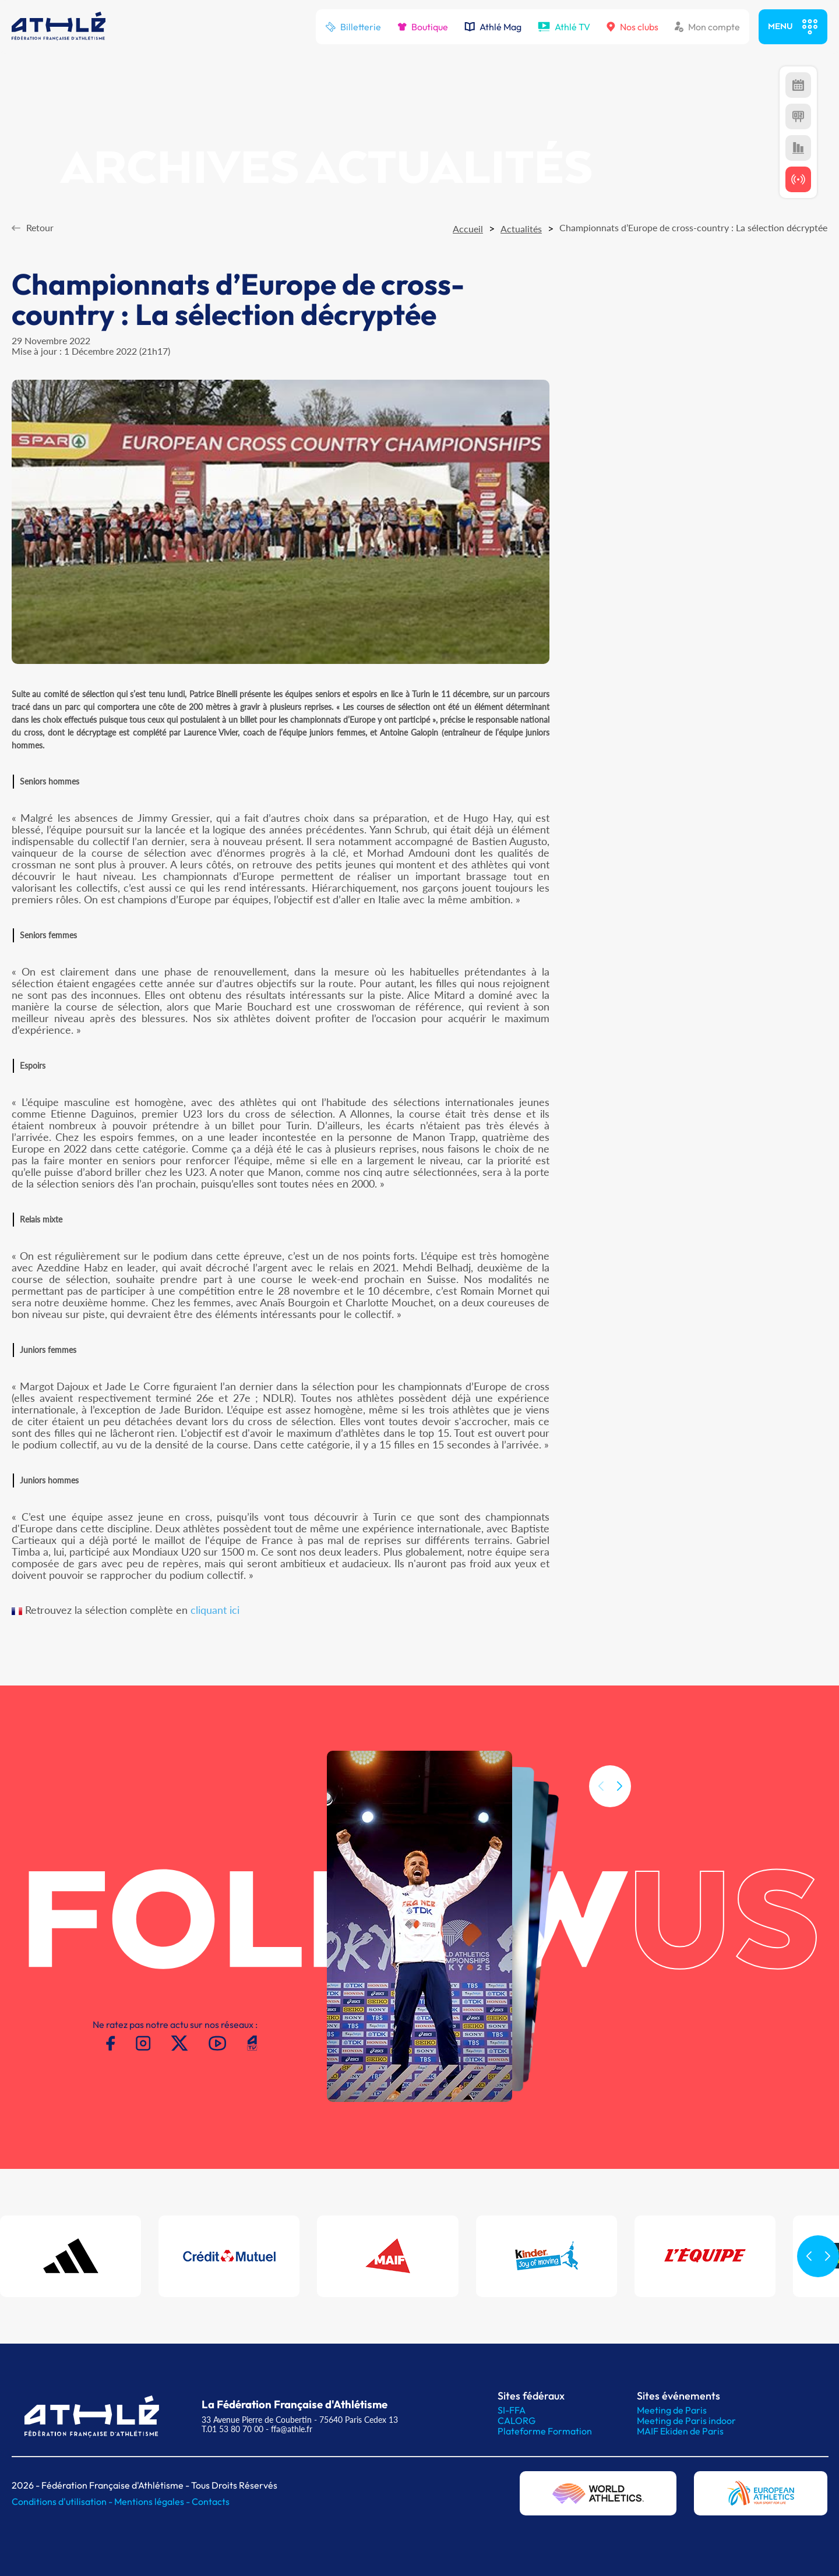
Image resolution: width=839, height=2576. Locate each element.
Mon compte (707, 27)
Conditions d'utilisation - (63, 2501)
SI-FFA (512, 2410)
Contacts (211, 2501)
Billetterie (353, 27)
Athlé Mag (492, 27)
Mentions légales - (153, 2501)
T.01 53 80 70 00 (232, 2429)
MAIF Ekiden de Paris (680, 2431)
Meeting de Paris (672, 2410)
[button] (619, 1841)
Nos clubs (632, 27)
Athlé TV (564, 27)
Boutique (422, 27)
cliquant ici (215, 1609)
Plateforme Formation (545, 2431)
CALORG (516, 2420)
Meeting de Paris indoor (686, 2420)
